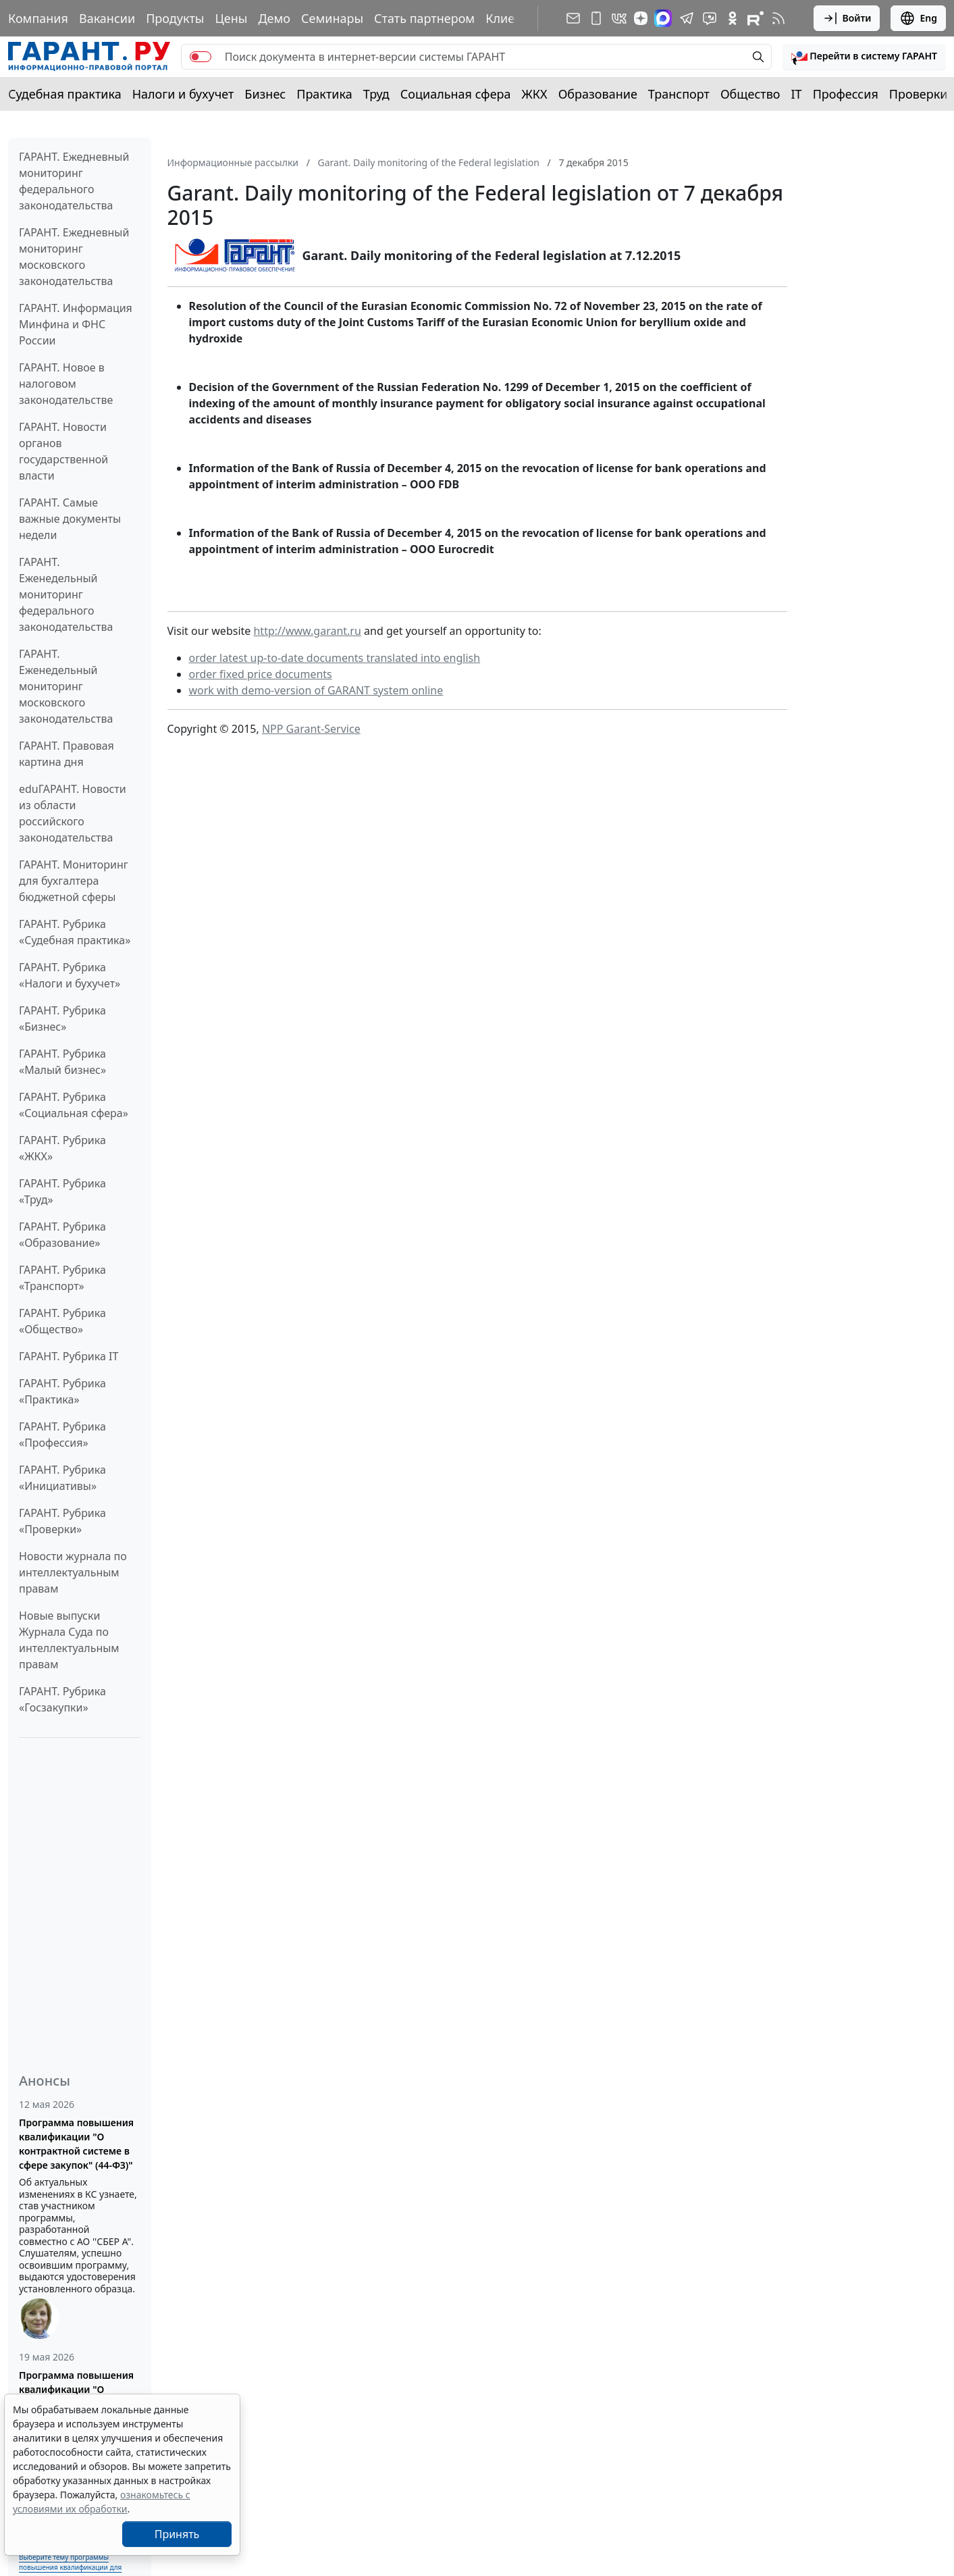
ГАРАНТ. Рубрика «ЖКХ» (62, 1148)
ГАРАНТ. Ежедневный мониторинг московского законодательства (74, 256)
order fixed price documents (260, 674)
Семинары (332, 18)
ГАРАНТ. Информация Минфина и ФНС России (75, 324)
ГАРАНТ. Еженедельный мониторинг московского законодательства (66, 686)
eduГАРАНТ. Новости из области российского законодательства (72, 813)
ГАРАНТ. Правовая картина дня (66, 753)
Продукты (175, 18)
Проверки (918, 94)
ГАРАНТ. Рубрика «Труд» (62, 1191)
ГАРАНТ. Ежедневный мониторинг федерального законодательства (74, 181)
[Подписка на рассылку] (573, 18)
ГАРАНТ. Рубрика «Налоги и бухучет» (69, 975)
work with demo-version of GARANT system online (316, 690)
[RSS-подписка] (778, 18)
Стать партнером (424, 18)
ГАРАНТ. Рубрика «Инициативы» (62, 1477)
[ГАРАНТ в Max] (663, 18)
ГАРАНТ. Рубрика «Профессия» (62, 1434)
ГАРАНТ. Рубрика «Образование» (62, 1234)
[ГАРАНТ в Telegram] (687, 18)
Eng (918, 18)
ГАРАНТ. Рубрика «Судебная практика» (74, 932)
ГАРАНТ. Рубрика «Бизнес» (62, 1018)
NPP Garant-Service (311, 728)
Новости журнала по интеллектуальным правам (73, 1572)
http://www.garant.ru (307, 630)
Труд (376, 94)
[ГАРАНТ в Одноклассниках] (732, 18)
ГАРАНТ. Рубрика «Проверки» (62, 1521)
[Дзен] (640, 18)
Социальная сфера (455, 94)
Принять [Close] (177, 2534)
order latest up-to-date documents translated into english (335, 657)
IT (796, 94)
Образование (597, 94)
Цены (231, 18)
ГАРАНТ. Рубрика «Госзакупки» (62, 1699)
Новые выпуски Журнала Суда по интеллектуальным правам (69, 1640)
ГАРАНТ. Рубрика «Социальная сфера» (73, 1104)
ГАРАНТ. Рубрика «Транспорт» (62, 1277)
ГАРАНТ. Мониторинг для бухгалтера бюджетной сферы (73, 880)
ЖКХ (535, 94)
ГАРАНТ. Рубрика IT (68, 1356)
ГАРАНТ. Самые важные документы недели (70, 518)
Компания (38, 18)
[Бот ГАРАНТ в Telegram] (709, 18)
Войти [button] (847, 18)
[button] (864, 57)
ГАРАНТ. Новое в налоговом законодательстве (66, 383)
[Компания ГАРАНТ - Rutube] (755, 18)
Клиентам (514, 18)
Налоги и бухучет (183, 94)
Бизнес (265, 94)
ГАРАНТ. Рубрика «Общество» (62, 1321)
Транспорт (679, 94)
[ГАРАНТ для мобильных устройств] (596, 18)
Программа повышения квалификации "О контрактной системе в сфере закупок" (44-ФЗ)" (76, 2143)
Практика (324, 94)
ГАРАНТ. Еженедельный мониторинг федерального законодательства (66, 594)
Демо (274, 18)
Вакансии (107, 18)
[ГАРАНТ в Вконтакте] (619, 18)
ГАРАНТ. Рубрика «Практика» (62, 1391)
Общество (750, 94)
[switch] (200, 56)
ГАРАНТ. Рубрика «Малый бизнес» (62, 1061)
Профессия (845, 94)
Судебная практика (65, 94)
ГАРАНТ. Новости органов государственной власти (63, 451)
